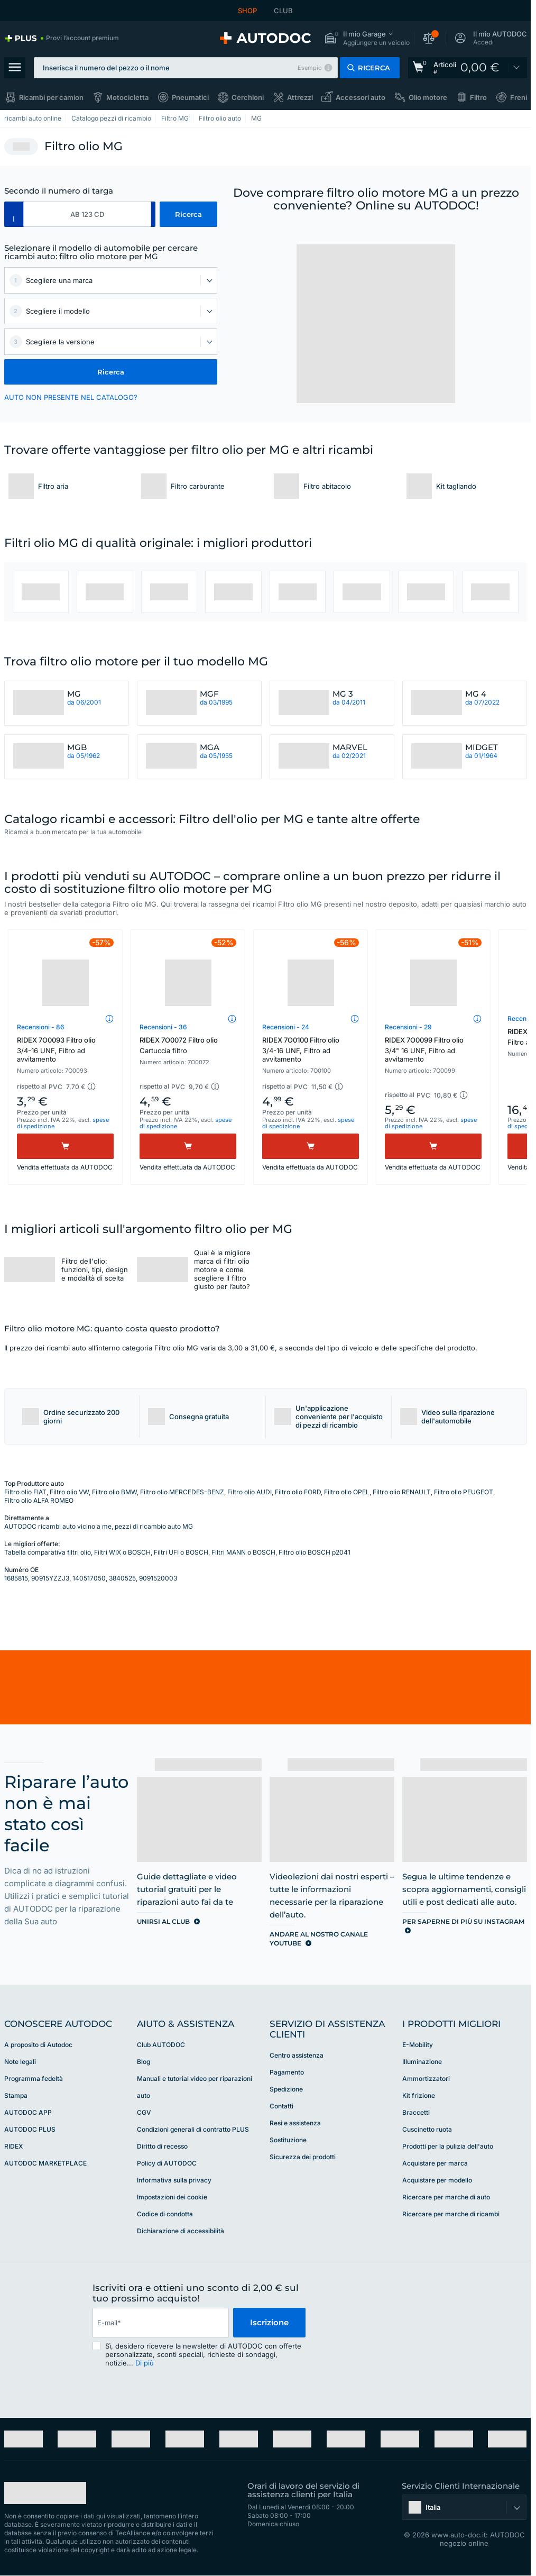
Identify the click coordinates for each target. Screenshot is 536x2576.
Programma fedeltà (33, 2078)
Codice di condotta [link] (165, 2214)
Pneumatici (190, 97)
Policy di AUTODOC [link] (167, 2163)
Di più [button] (144, 2363)
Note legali (20, 2062)
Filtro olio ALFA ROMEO (38, 1500)
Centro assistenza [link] (297, 2055)
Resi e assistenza (295, 2123)
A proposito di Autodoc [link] (38, 2045)
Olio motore (428, 97)
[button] (367, 38)
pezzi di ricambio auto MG (154, 1526)
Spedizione (286, 2089)
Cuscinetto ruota (427, 2129)
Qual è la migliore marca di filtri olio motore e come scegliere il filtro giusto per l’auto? (222, 1269)
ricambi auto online (32, 118)
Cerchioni (248, 97)
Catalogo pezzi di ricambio (111, 118)
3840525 (122, 1578)
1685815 (16, 1578)
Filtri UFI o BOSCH (181, 1552)
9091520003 (158, 1578)
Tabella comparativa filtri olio (47, 1552)
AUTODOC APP (28, 2112)
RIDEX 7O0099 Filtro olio (433, 1049)
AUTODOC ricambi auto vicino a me (58, 1526)
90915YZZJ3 (50, 1578)
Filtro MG (175, 118)
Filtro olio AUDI (249, 1492)
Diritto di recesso (162, 2146)
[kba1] (87, 214)
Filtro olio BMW (114, 1492)
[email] (161, 2322)
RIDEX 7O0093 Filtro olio (65, 1049)
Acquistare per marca (435, 2163)
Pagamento (287, 2072)
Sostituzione (288, 2140)
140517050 (89, 1578)
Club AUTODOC (161, 2045)
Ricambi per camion (51, 97)
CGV (144, 2112)
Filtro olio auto (220, 118)
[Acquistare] (65, 1146)
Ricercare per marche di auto (446, 2197)
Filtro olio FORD (298, 1492)
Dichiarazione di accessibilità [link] (180, 2231)
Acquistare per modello (437, 2180)
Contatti (281, 2106)
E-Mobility (417, 2045)
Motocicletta (127, 97)
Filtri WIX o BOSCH (122, 1552)
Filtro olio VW (69, 1492)
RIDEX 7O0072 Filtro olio (188, 1045)
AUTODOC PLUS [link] (30, 2129)
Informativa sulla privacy (174, 2180)
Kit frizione (418, 2095)
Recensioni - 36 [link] (163, 1027)
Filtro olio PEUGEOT (463, 1492)
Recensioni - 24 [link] (285, 1027)
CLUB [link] (283, 10)
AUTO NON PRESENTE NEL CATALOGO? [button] (70, 397)
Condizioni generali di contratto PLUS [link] (193, 2129)
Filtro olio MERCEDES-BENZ (182, 1492)
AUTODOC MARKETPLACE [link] (45, 2163)
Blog (143, 2062)
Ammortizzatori (426, 2078)
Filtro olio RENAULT (402, 1492)
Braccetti (416, 2112)
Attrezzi (300, 97)
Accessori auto (360, 97)
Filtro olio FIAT (25, 1492)
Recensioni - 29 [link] (408, 1027)
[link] (61, 38)
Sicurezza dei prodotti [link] (303, 2157)
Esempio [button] (310, 67)
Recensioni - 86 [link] (40, 1027)
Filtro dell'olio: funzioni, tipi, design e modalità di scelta (94, 1269)
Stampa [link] (15, 2095)
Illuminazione (422, 2062)
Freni (518, 97)
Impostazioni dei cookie (172, 2197)
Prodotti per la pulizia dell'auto (447, 2146)
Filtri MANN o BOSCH (243, 1552)
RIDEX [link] (13, 2146)
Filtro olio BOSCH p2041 (314, 1552)
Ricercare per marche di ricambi (451, 2214)
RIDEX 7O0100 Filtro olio (310, 1049)
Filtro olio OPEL (346, 1492)
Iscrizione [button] (269, 2322)
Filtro (478, 97)
